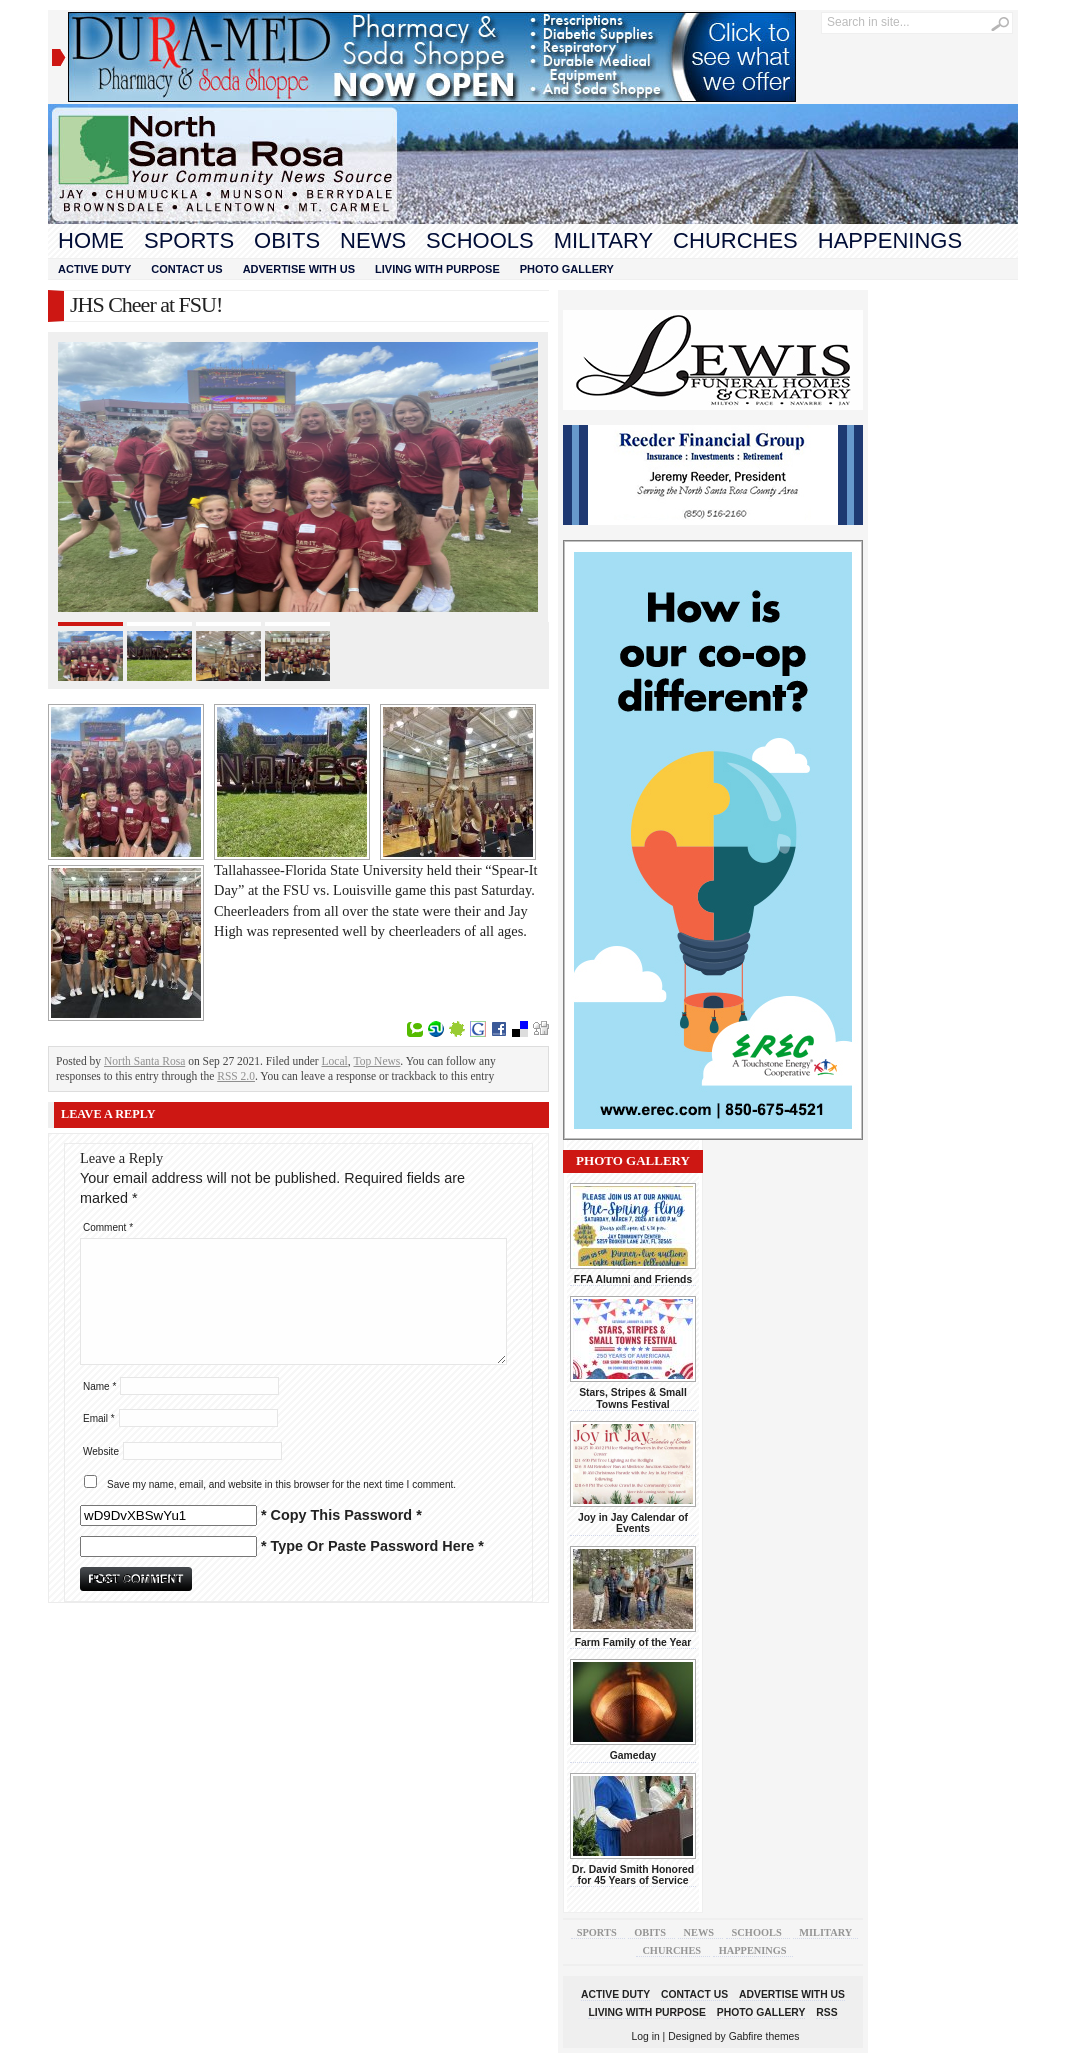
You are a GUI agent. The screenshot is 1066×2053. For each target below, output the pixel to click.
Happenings (890, 240)
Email (99, 1418)
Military (603, 240)
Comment (108, 1227)
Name (99, 1386)
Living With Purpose (437, 269)
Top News (377, 1061)
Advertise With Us (299, 269)
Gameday (633, 1755)
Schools (480, 240)
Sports (189, 240)
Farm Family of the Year (633, 1642)
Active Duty (94, 269)
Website (101, 1451)
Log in (646, 2036)
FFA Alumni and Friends (633, 1279)
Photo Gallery (567, 269)
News (373, 240)
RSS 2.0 (236, 1076)
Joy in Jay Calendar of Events (633, 1523)
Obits (287, 240)
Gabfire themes (764, 2036)
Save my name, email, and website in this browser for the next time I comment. (281, 1484)
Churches (735, 240)
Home (91, 240)
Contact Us (186, 269)
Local (335, 1061)
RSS (826, 2012)
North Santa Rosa (144, 1061)
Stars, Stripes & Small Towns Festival (633, 1398)
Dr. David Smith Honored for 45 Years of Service (633, 1875)
